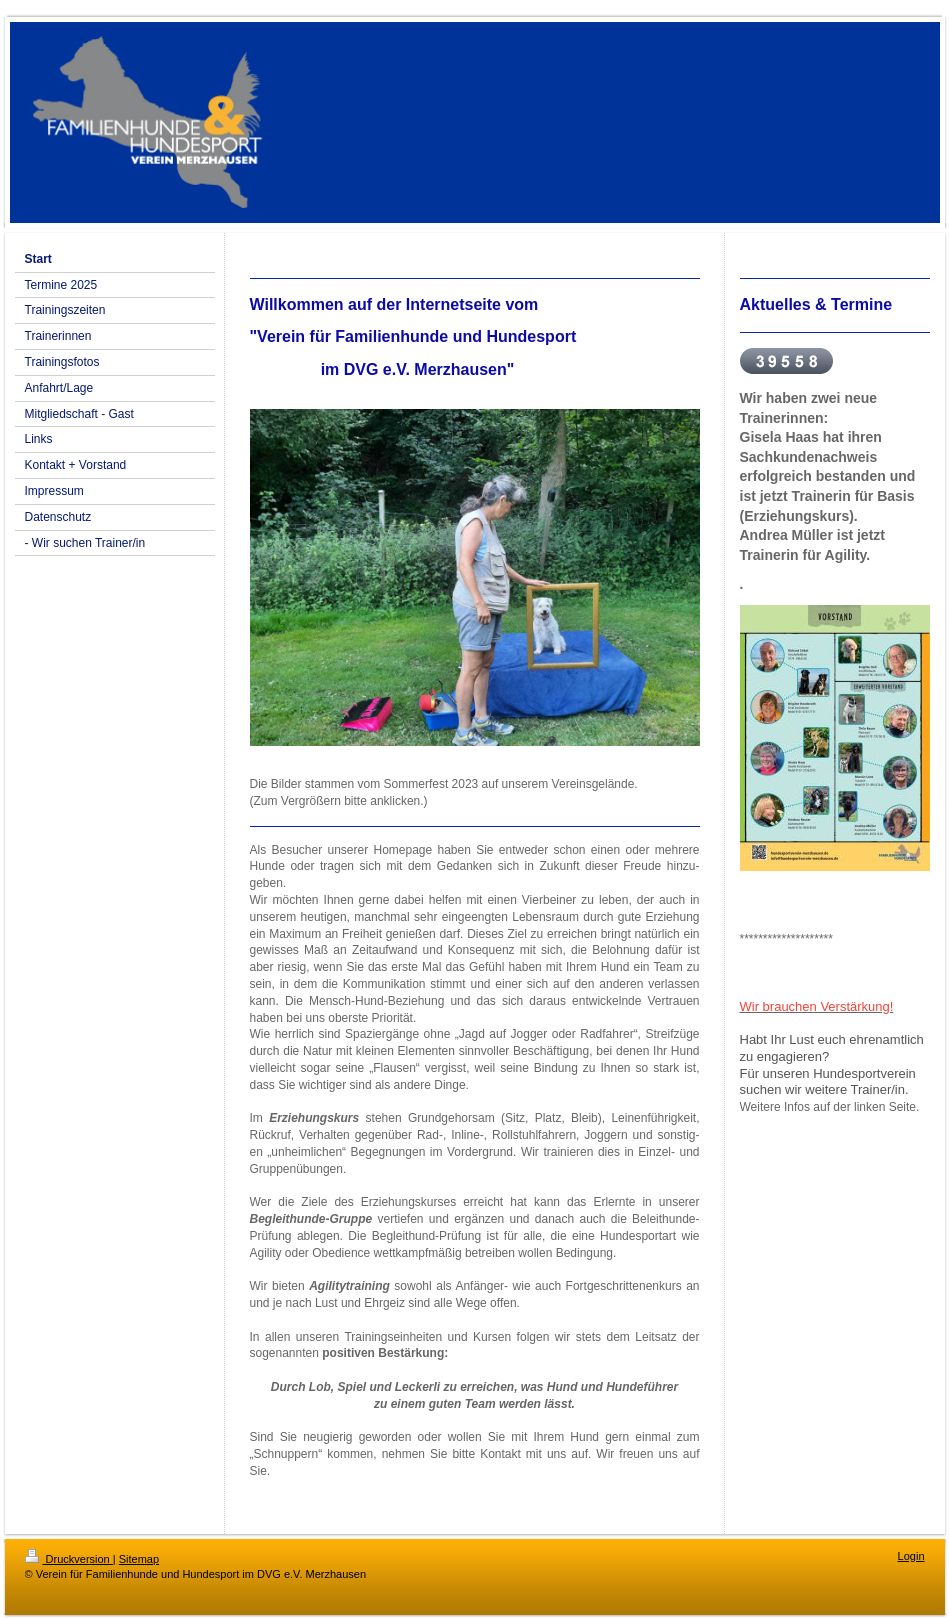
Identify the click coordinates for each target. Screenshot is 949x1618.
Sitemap (139, 1559)
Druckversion (69, 1559)
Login (911, 1556)
